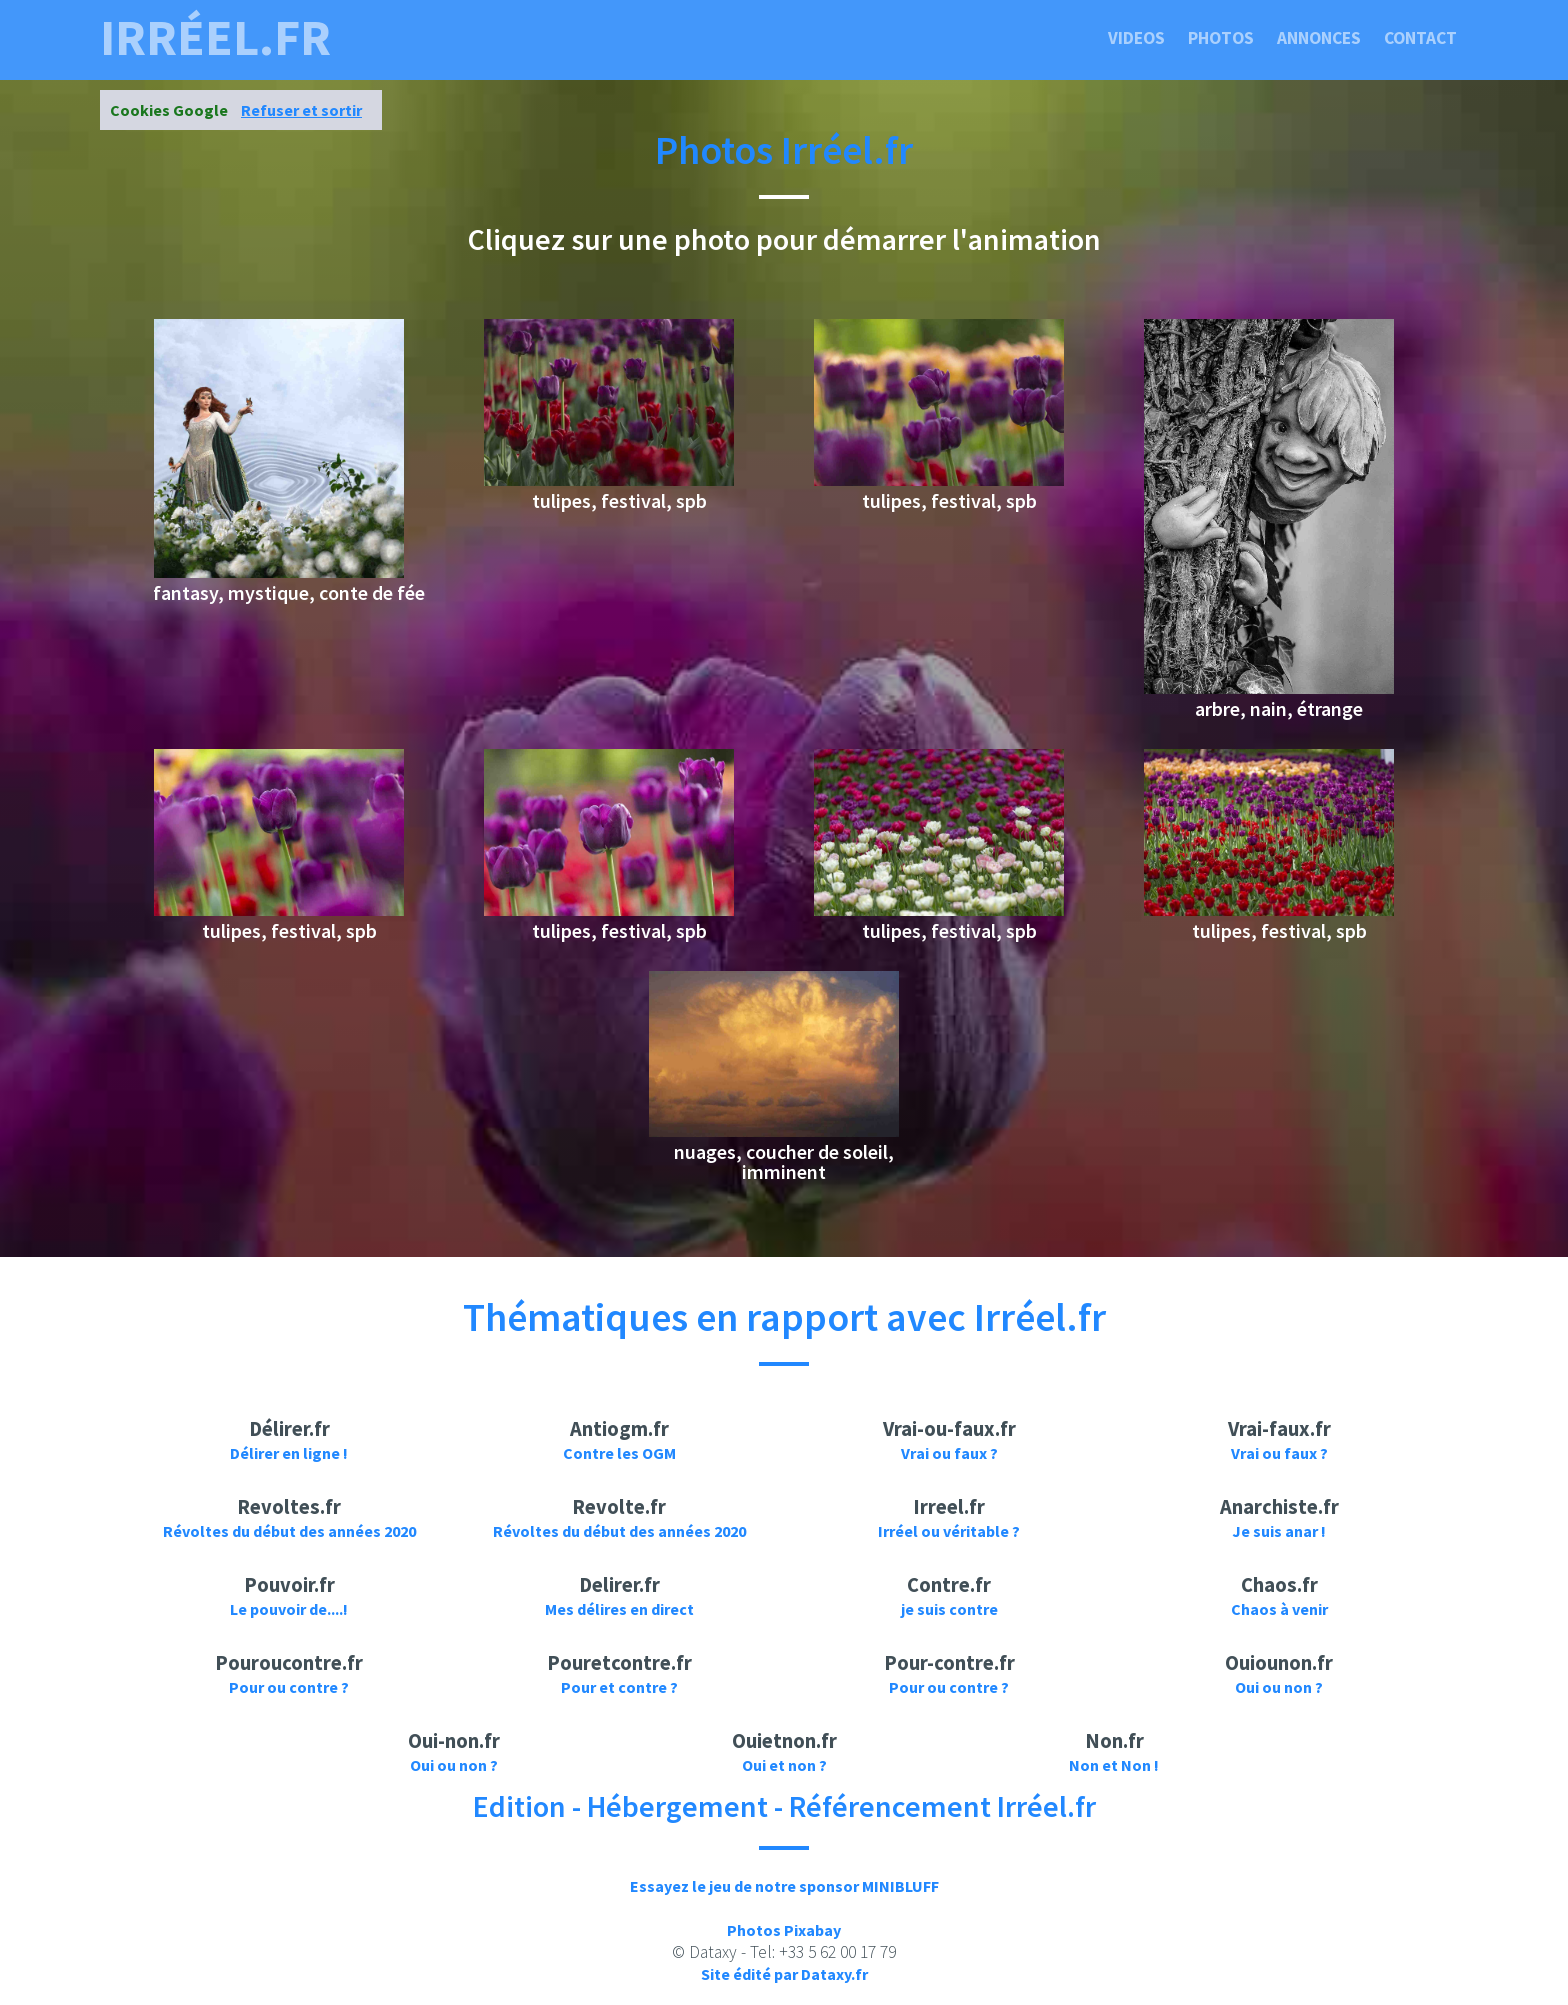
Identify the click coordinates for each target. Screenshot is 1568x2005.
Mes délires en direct (619, 1609)
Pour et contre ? (619, 1687)
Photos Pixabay (784, 1930)
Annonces (1319, 38)
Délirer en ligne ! (289, 1453)
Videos (1136, 38)
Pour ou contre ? (289, 1687)
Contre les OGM (619, 1453)
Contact (1420, 38)
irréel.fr (215, 38)
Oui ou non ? (1279, 1687)
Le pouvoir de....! (289, 1609)
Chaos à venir (1279, 1609)
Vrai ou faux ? (949, 1453)
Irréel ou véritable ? (949, 1531)
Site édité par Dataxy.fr (784, 1974)
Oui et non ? (784, 1765)
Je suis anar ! (1279, 1531)
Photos (1221, 38)
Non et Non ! (1114, 1765)
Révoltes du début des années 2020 (289, 1531)
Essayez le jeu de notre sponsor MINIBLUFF (784, 1886)
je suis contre (949, 1609)
